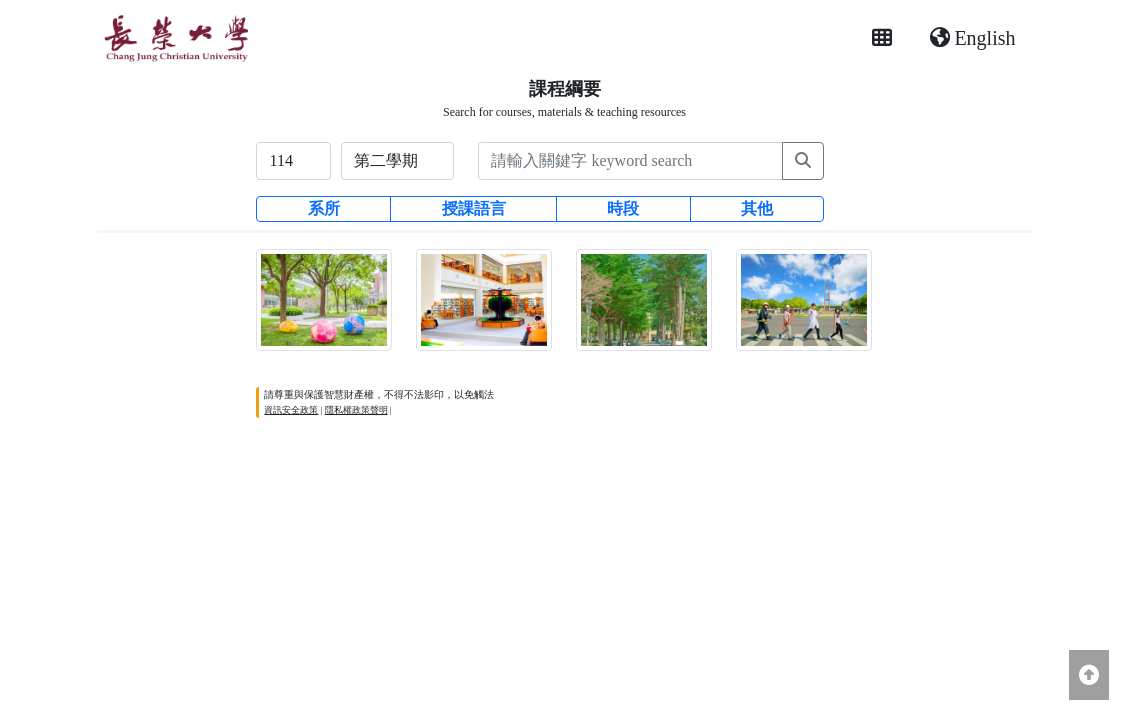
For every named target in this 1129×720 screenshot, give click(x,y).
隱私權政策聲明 (356, 410)
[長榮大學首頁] (175, 38)
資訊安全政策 (291, 410)
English (972, 38)
